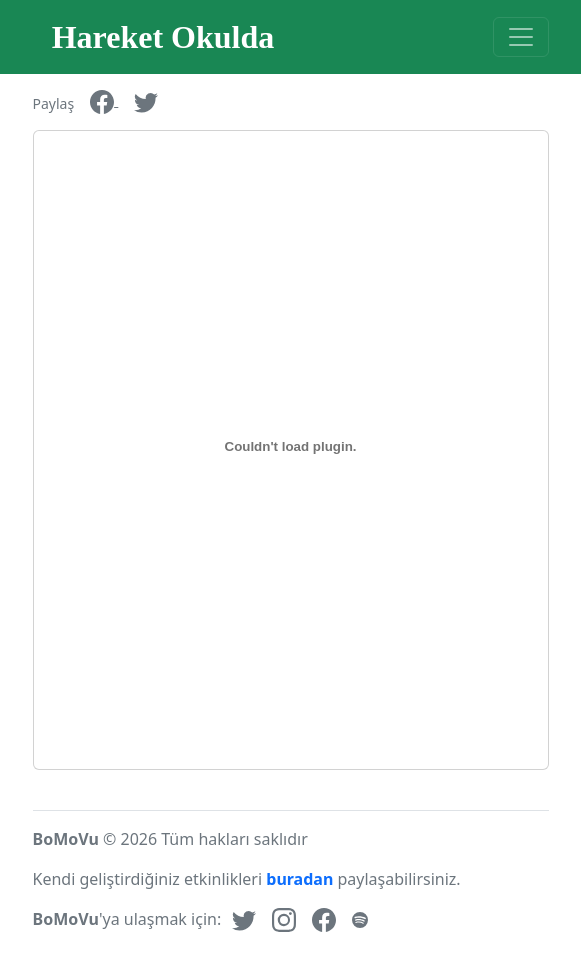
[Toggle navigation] (521, 37)
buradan (299, 879)
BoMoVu (66, 839)
